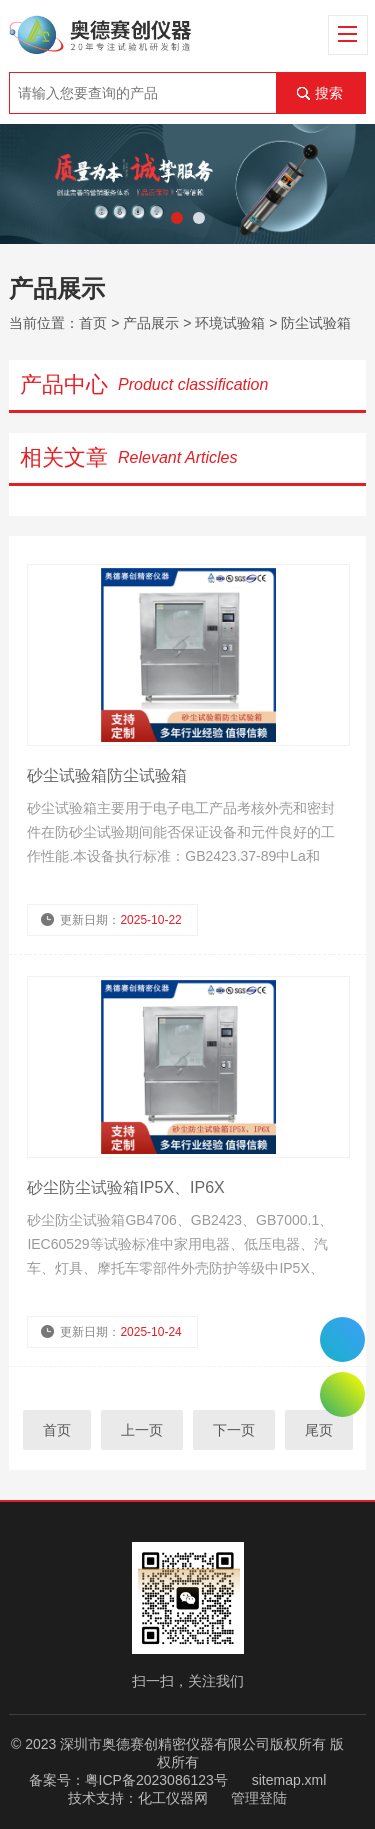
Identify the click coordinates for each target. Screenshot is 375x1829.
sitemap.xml (289, 1780)
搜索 (329, 93)
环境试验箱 (230, 323)
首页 (93, 323)
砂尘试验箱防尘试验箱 (107, 775)
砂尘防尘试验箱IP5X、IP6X (125, 1187)
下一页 (234, 1430)
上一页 (142, 1430)
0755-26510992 (342, 1339)
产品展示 (151, 323)
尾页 (319, 1430)
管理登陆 (259, 1798)
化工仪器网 (173, 1798)
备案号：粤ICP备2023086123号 (128, 1780)
